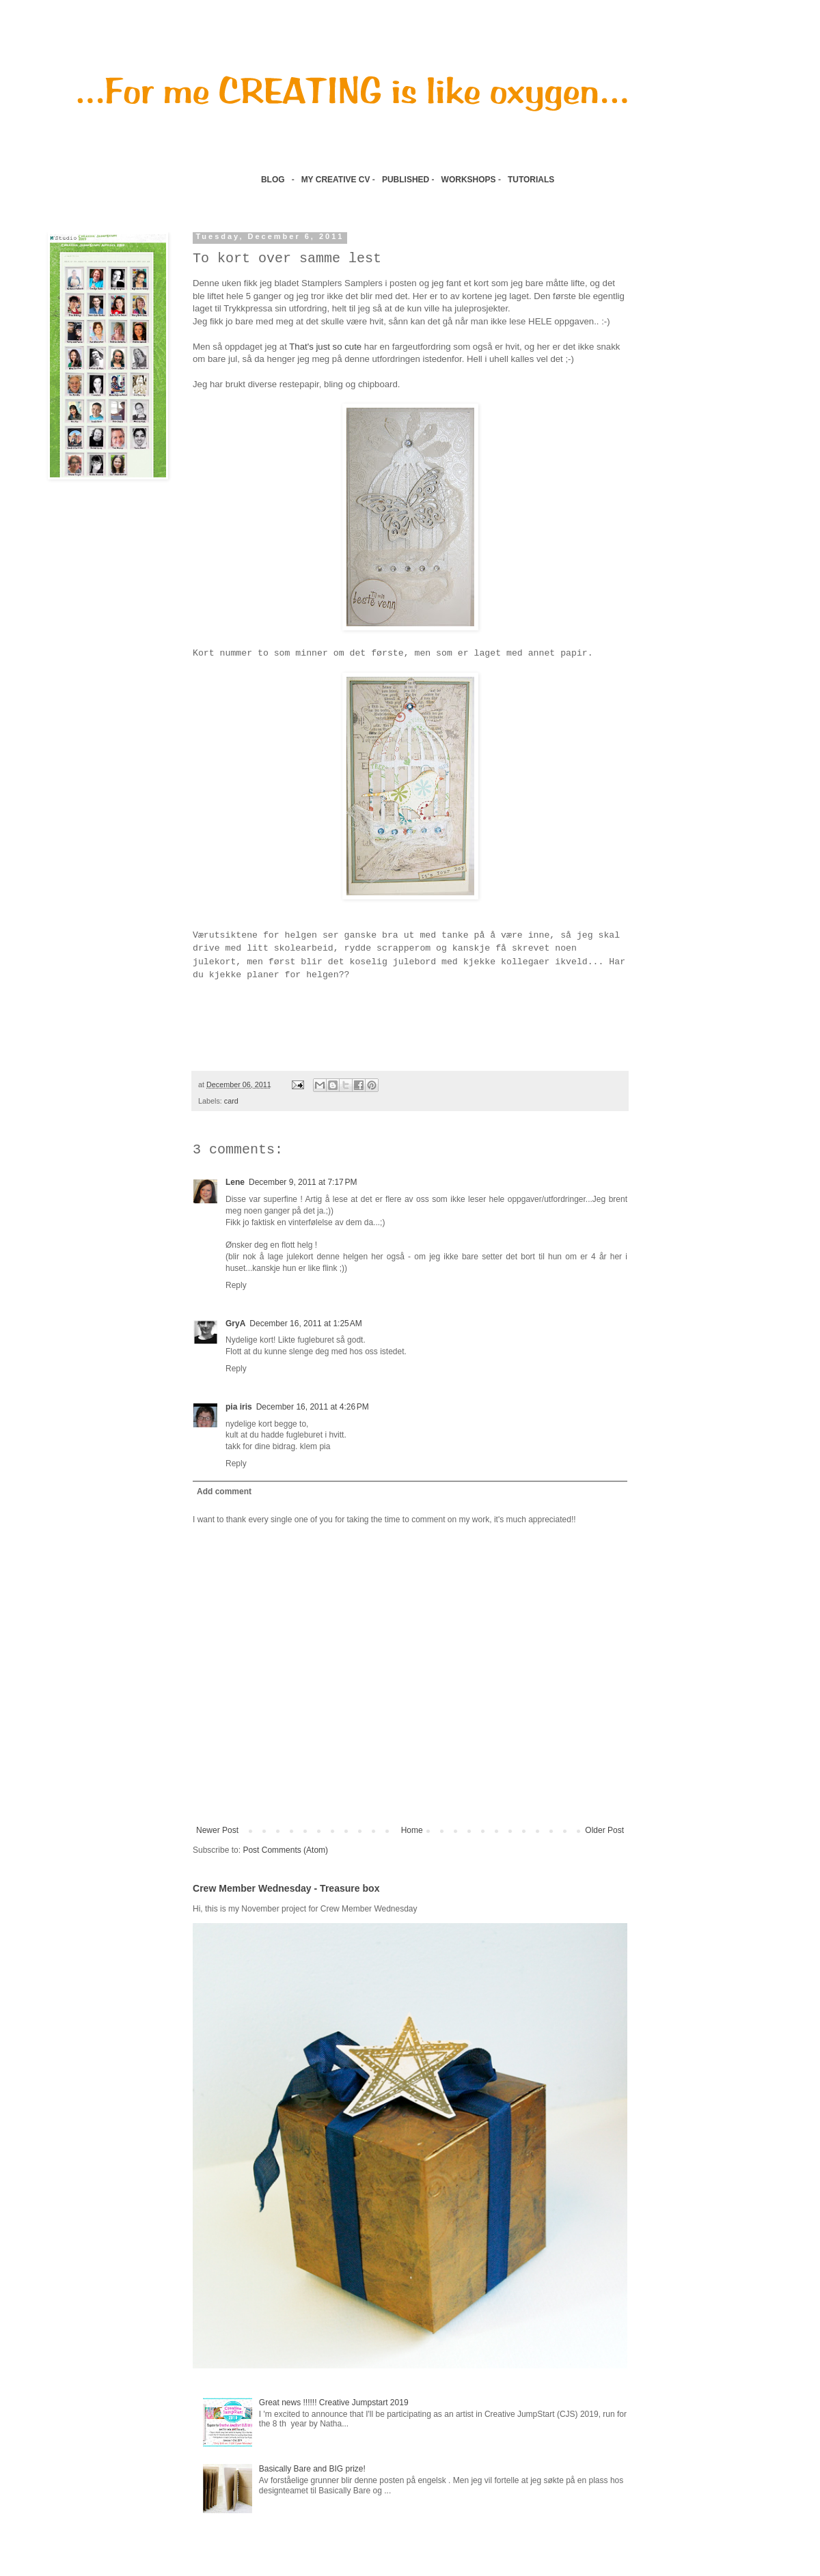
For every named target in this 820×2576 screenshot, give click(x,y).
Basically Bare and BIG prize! (312, 2469)
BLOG (273, 179)
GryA (235, 1323)
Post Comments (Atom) (285, 1850)
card (231, 1101)
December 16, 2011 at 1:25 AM (305, 1323)
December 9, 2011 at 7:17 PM (303, 1182)
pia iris (239, 1407)
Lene (235, 1182)
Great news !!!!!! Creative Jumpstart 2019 (334, 2402)
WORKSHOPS (468, 179)
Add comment (224, 1491)
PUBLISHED (405, 179)
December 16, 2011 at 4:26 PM (312, 1407)
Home (412, 1830)
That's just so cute (325, 346)
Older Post (604, 1830)
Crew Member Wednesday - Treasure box (286, 1888)
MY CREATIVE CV (335, 179)
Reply (236, 1285)
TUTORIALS (532, 179)
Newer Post (217, 1830)
